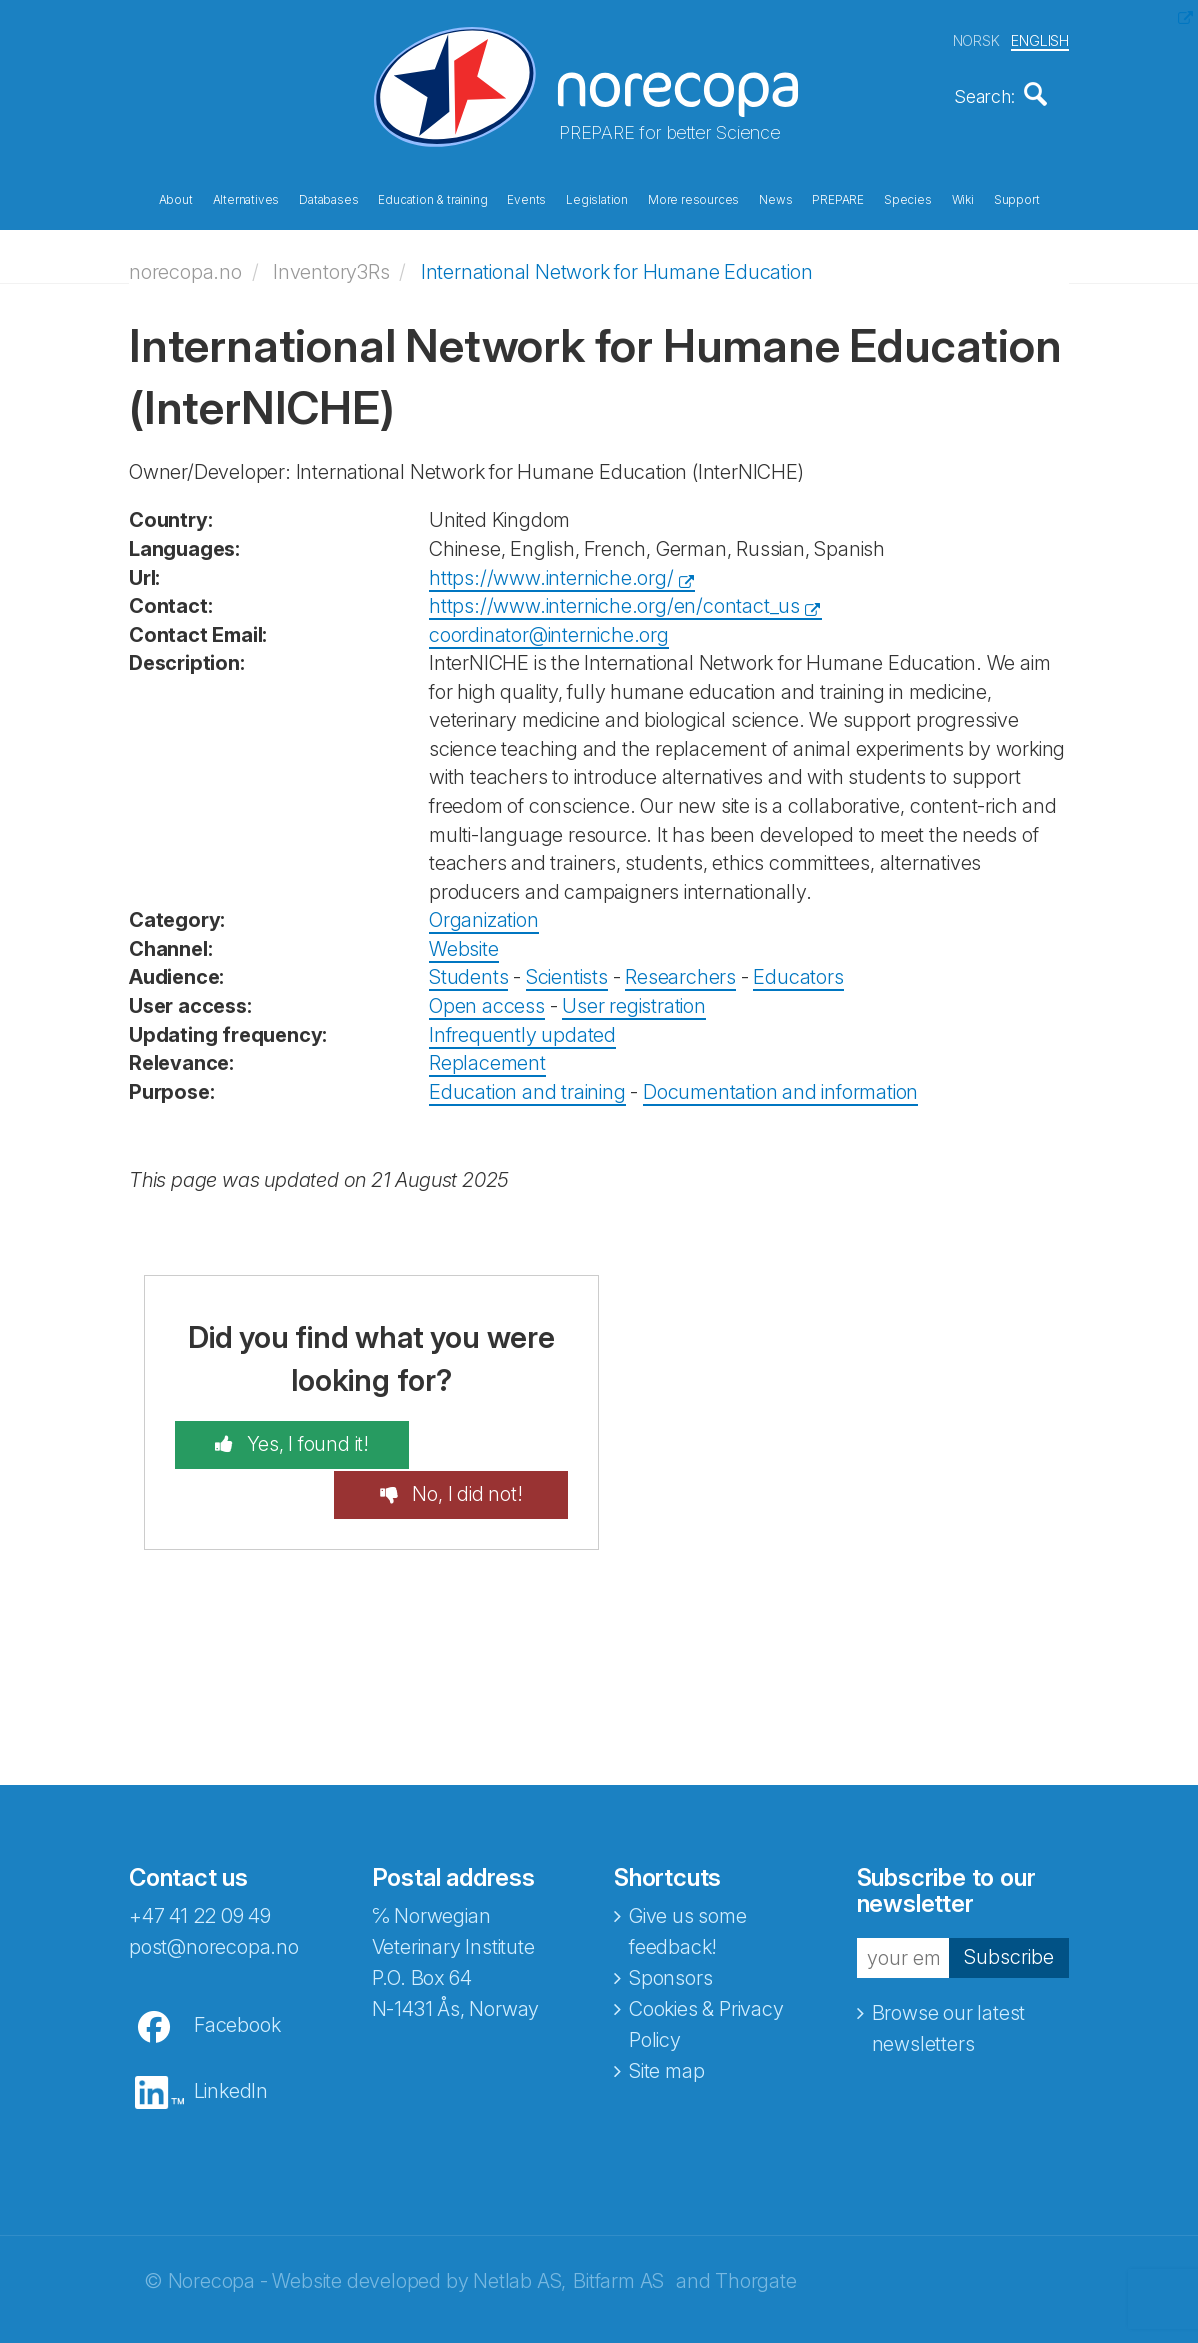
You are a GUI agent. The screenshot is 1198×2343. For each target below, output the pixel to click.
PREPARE (838, 198)
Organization (484, 914)
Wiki (963, 198)
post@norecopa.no (214, 1892)
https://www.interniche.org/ (551, 571)
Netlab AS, (519, 2226)
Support (1017, 198)
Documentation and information (780, 1085)
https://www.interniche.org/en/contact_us (614, 599)
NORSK (976, 38)
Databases (328, 198)
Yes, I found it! (283, 1439)
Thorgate (755, 2226)
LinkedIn (231, 2036)
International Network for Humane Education (617, 265)
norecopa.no (185, 265)
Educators (798, 971)
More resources (693, 198)
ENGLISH (1040, 38)
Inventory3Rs (331, 265)
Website (464, 942)
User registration (634, 999)
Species (908, 198)
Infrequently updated (522, 1028)
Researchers (680, 971)
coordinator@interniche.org (549, 628)
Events (526, 198)
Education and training (527, 1085)
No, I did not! (488, 1439)
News (775, 198)
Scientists (567, 971)
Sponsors (670, 1923)
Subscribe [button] (1009, 1902)
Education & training (432, 198)
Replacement (487, 1056)
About (176, 198)
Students (468, 971)
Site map (666, 2016)
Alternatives (246, 198)
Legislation (597, 198)
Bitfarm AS (618, 2226)
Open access (487, 999)
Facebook (237, 1970)
